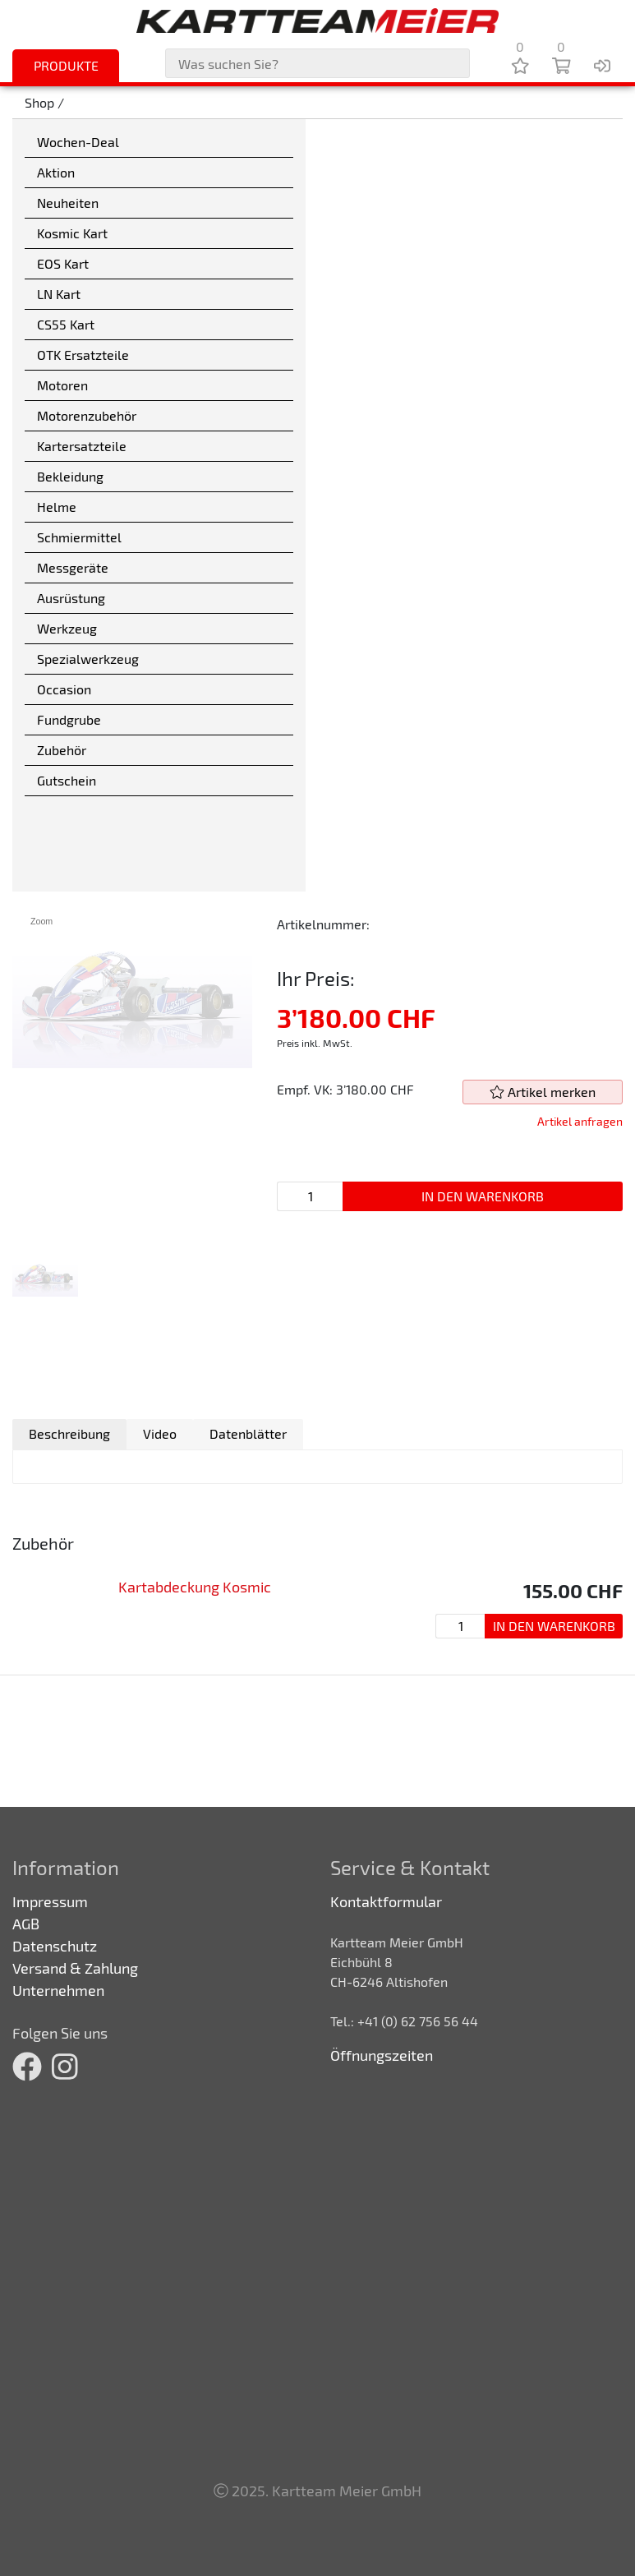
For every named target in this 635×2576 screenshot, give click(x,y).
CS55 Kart (65, 324)
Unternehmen (58, 1990)
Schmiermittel (79, 537)
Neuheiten (68, 202)
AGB (25, 1924)
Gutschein (66, 780)
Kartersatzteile (82, 446)
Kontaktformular (386, 1901)
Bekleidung (70, 476)
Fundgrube (69, 719)
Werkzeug (67, 628)
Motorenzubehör (86, 415)
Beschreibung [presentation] (69, 1433)
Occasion (64, 689)
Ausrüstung (71, 598)
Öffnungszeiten (381, 2055)
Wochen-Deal (78, 142)
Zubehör (61, 750)
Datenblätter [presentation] (248, 1433)
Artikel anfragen (580, 1121)
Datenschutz (54, 1946)
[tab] (69, 1434)
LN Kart (59, 294)
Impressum (50, 1901)
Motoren (62, 385)
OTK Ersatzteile (83, 354)
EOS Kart (63, 263)
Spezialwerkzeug (88, 658)
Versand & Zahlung (75, 1968)
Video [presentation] (160, 1433)
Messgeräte (72, 567)
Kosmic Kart (72, 233)
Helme (56, 506)
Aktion (56, 172)
